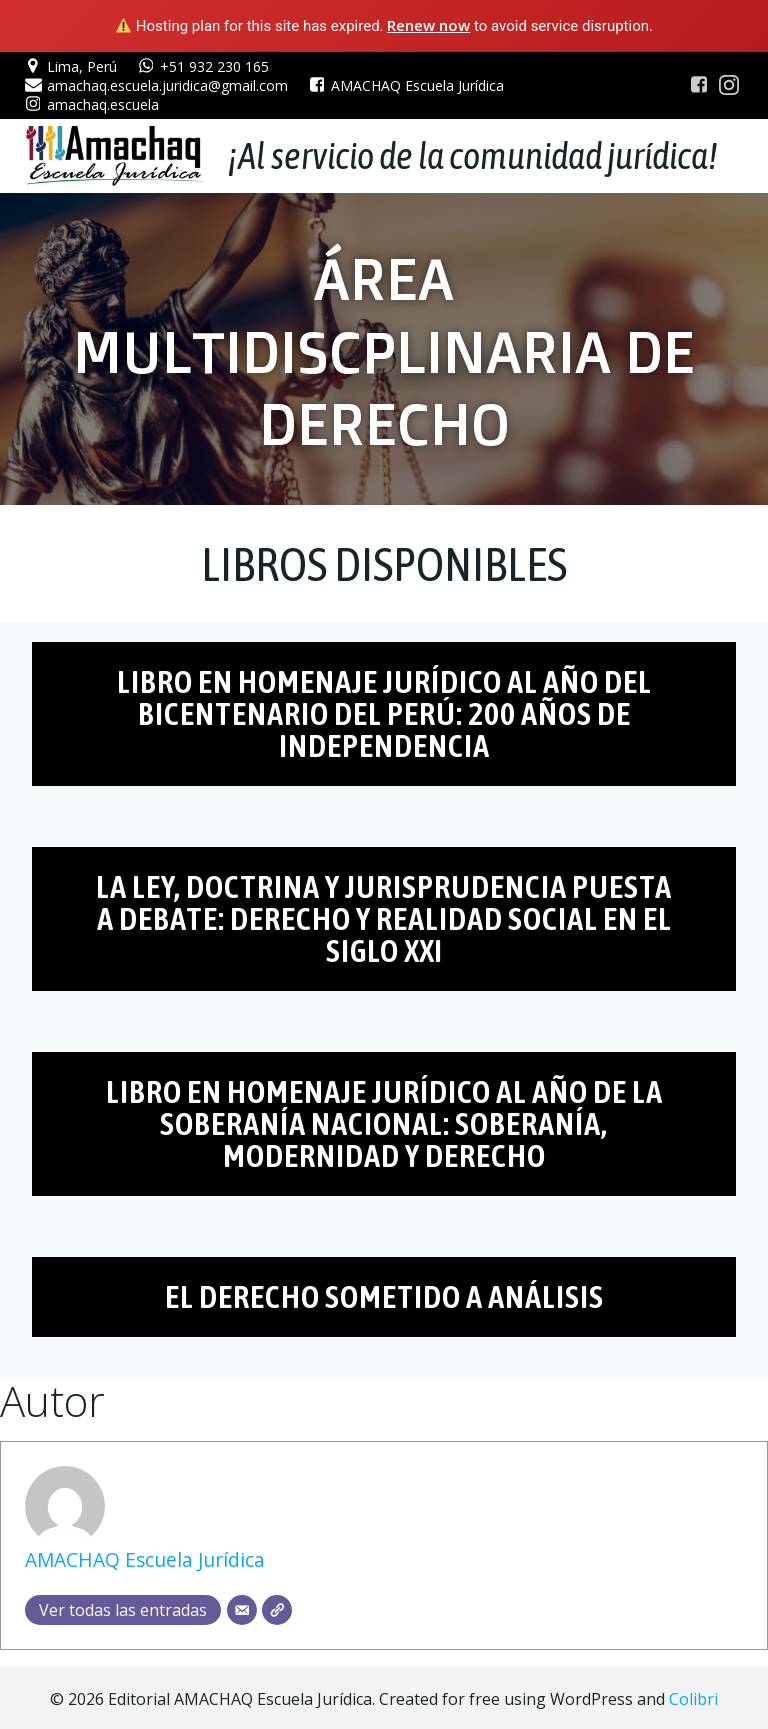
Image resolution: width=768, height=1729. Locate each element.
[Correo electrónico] (242, 1607)
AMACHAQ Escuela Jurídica (145, 1557)
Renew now (428, 25)
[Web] (277, 1607)
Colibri (693, 1695)
